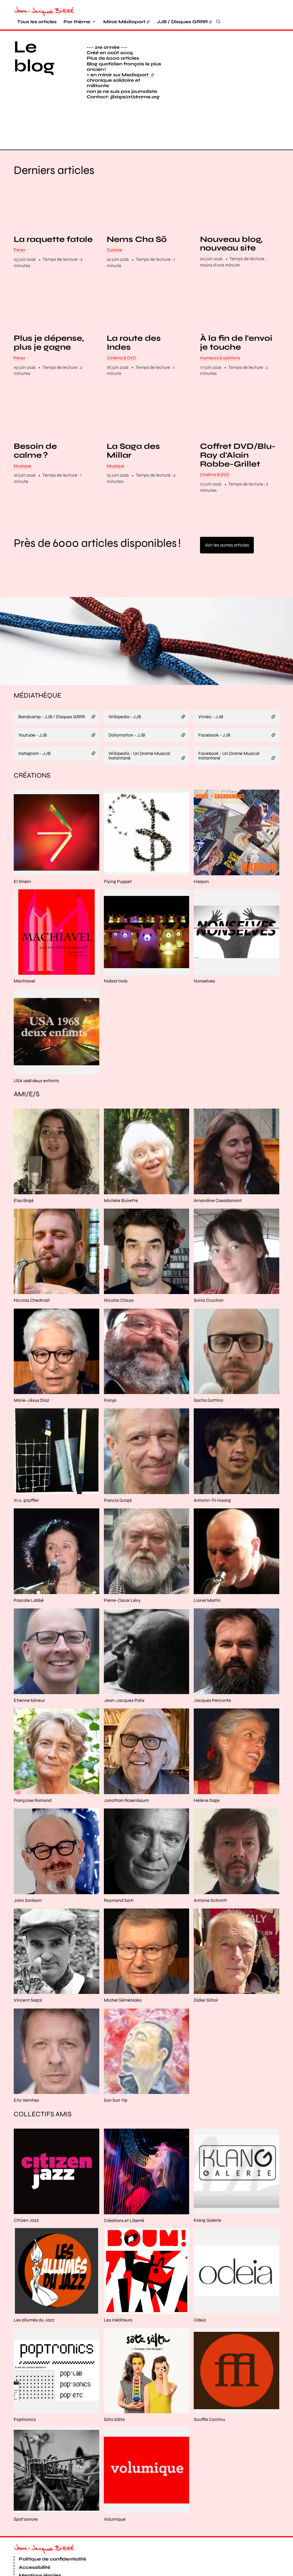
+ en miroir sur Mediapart (120, 74)
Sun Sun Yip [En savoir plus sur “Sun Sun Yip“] (115, 2067)
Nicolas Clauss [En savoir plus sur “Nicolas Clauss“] (119, 1267)
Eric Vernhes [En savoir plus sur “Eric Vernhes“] (26, 2067)
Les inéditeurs (118, 2287)
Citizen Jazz (26, 2187)
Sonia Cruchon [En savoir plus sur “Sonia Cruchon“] (208, 1267)
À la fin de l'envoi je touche (236, 310)
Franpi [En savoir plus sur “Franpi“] (110, 1367)
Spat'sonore (26, 2486)
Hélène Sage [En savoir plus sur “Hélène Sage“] (207, 1767)
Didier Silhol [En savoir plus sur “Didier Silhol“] (206, 1967)
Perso (19, 217)
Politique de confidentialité (52, 2526)
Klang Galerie (207, 2187)
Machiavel (24, 948)
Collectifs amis (43, 2081)
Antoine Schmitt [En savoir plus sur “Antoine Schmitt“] (210, 1867)
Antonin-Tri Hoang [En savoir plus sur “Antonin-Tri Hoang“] (212, 1467)
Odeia (200, 2287)
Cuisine (114, 217)
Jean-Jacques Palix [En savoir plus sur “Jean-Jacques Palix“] (124, 1667)
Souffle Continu (209, 2386)
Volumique (115, 2486)
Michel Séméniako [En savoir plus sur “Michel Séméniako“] (123, 1967)
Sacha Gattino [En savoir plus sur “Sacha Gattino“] (208, 1367)
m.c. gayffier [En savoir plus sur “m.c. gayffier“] (26, 1467)
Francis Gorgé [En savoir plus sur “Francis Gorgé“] (118, 1467)
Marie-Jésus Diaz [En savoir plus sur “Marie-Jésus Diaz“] (31, 1367)
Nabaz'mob (115, 948)
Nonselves (204, 948)
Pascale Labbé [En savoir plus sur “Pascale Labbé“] (29, 1567)
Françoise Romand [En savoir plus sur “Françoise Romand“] (33, 1767)
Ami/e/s (26, 1061)
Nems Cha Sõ (137, 206)
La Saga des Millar (133, 418)
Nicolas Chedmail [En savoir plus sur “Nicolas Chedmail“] (32, 1267)
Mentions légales (40, 2542)
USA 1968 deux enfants (36, 1047)
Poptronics (25, 2386)
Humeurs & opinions (220, 325)
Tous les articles (37, 21)
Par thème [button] (77, 21)
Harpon (201, 848)
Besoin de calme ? (35, 418)
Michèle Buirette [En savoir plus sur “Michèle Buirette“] (121, 1167)
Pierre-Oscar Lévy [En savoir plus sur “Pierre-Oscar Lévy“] (122, 1567)
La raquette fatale (53, 206)
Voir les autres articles (227, 512)
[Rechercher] (218, 21)
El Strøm (22, 848)
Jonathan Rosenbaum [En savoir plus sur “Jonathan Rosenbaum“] (126, 1767)
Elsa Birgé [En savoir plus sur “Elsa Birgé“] (24, 1167)
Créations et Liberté (124, 2187)
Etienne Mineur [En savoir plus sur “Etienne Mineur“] (29, 1667)
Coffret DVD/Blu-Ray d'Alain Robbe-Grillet (238, 422)
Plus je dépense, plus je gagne (49, 310)
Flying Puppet (118, 848)
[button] (228, 72)
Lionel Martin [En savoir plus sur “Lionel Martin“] (207, 1567)
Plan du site (33, 2550)
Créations (32, 742)
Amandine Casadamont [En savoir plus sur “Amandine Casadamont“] (218, 1167)
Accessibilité (34, 2534)
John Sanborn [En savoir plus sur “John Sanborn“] (28, 1867)
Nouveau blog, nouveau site (231, 211)
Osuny (84, 2570)
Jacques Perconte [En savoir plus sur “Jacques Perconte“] (212, 1667)
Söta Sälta (114, 2386)
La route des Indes (134, 310)
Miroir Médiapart (124, 21)
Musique (22, 433)
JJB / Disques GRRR (182, 21)
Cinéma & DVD (121, 325)
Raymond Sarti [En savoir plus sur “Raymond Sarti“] (119, 1867)
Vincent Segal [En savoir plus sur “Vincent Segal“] (28, 1967)
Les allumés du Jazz (34, 2287)
